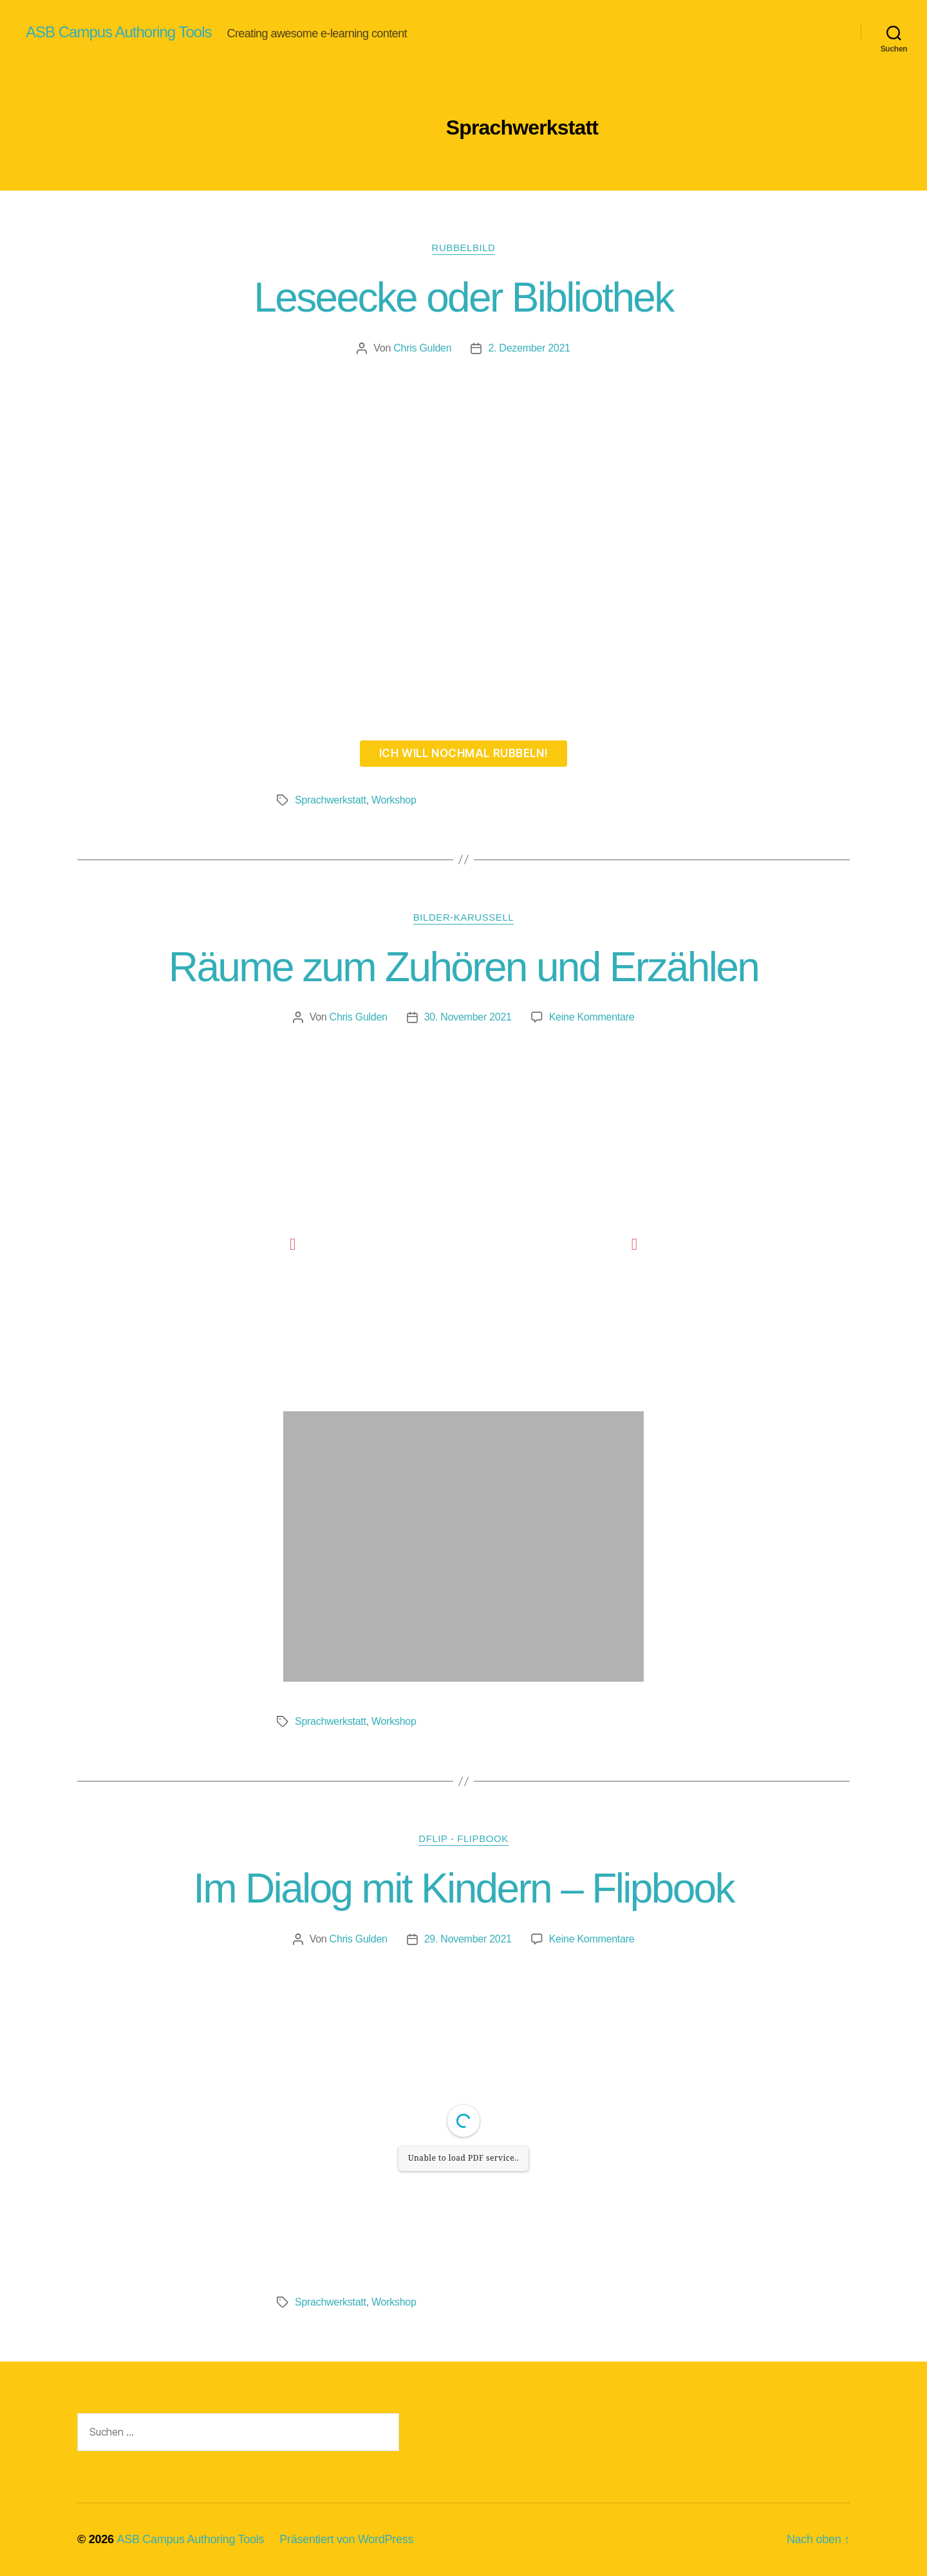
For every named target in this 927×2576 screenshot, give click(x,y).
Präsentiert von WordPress (346, 2539)
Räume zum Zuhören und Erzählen (463, 967)
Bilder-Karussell (463, 917)
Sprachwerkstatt (330, 799)
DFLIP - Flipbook (463, 1838)
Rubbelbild (464, 247)
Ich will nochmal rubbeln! (463, 753)
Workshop (394, 799)
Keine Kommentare (592, 1016)
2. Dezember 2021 (529, 348)
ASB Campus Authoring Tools (118, 32)
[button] (292, 1244)
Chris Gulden (422, 348)
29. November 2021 (468, 1938)
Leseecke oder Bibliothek (463, 297)
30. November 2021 (468, 1016)
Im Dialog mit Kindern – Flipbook (463, 1888)
